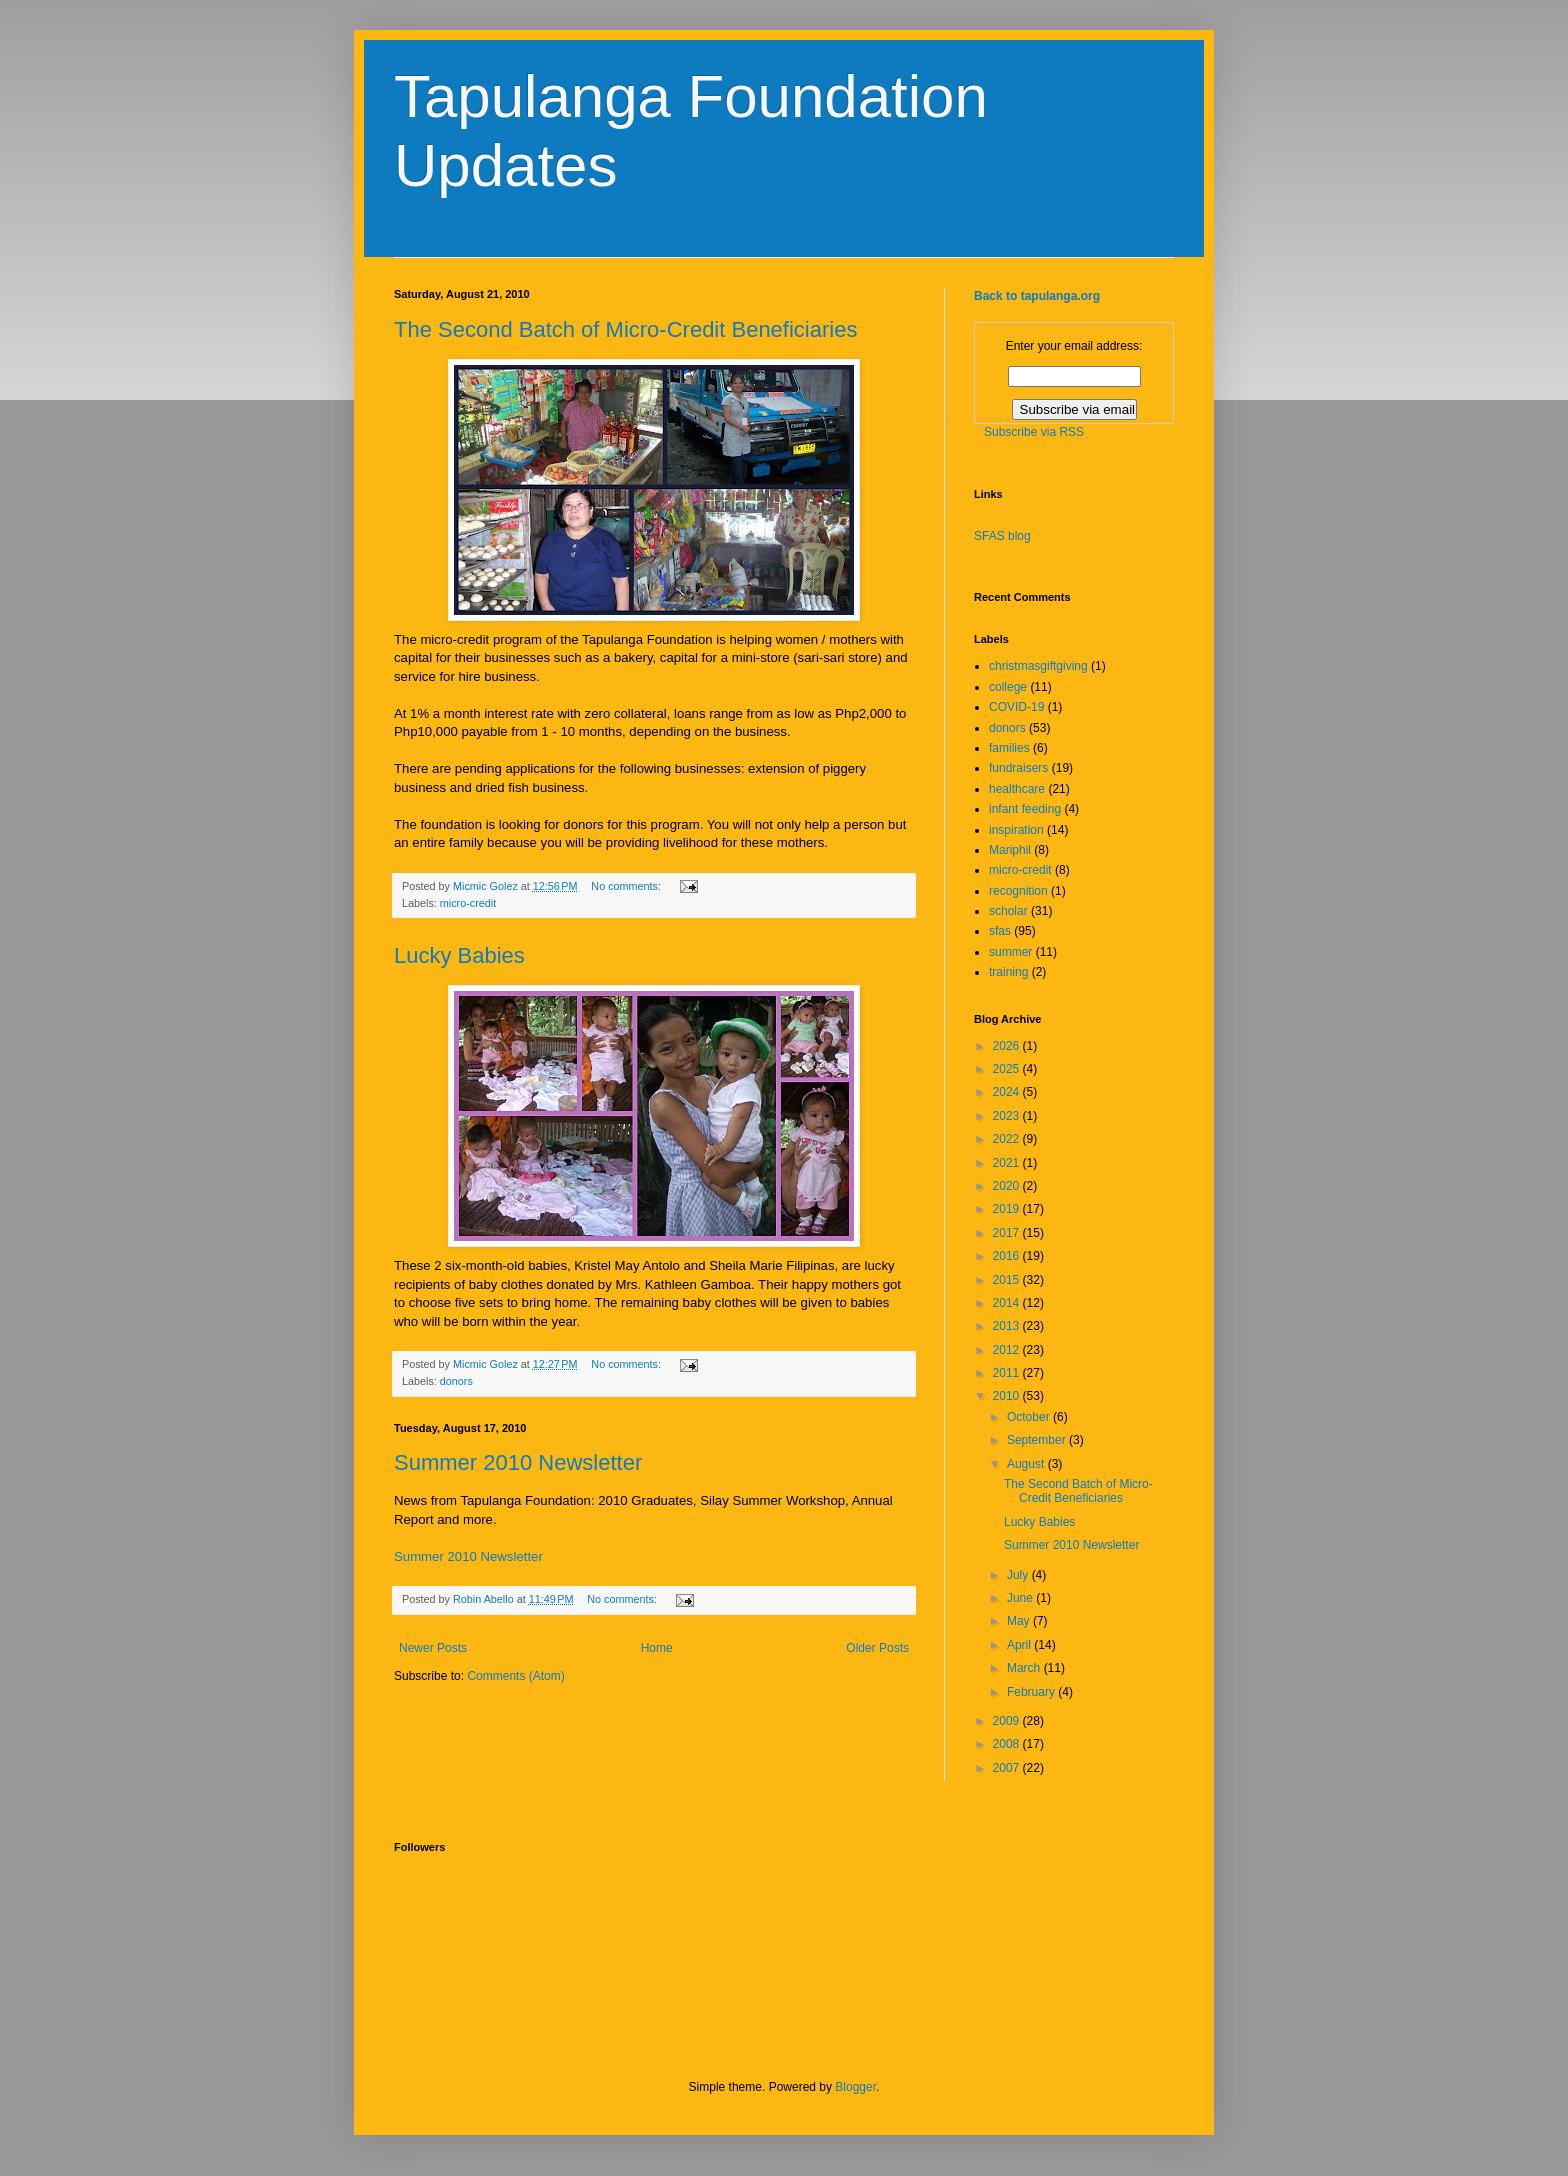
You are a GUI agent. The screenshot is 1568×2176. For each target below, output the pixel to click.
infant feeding (1025, 809)
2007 (1008, 1768)
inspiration (1016, 830)
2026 (1008, 1046)
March (1025, 1668)
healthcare (1017, 789)
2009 (1008, 1721)
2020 (1008, 1186)
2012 (1008, 1350)
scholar (1008, 911)
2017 (1008, 1233)
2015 (1008, 1280)
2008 (1008, 1744)
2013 (1008, 1326)
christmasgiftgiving (1038, 666)
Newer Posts (433, 1648)
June (1021, 1598)
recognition (1018, 891)
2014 (1008, 1303)
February (1032, 1692)
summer (1010, 952)
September (1038, 1440)
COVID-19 (1016, 707)
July (1019, 1575)
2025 (1008, 1069)
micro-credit (468, 903)
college (1008, 687)
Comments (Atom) (515, 1676)
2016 (1008, 1256)
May (1020, 1621)
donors (456, 1381)
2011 (1008, 1373)
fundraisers (1018, 768)
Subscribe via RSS (1034, 432)
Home (657, 1648)
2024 (1008, 1092)
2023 (1008, 1116)
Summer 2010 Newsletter (518, 1462)
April (1020, 1645)
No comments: (627, 886)
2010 (1008, 1396)
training (1008, 972)
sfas (1000, 931)
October (1030, 1417)
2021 (1008, 1163)
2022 (1008, 1139)
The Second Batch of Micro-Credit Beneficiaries (625, 329)
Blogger (855, 2087)
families (1009, 748)
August (1027, 1464)
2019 (1008, 1209)
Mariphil (1010, 850)
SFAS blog (1002, 536)
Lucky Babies (459, 955)
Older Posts (877, 1648)
